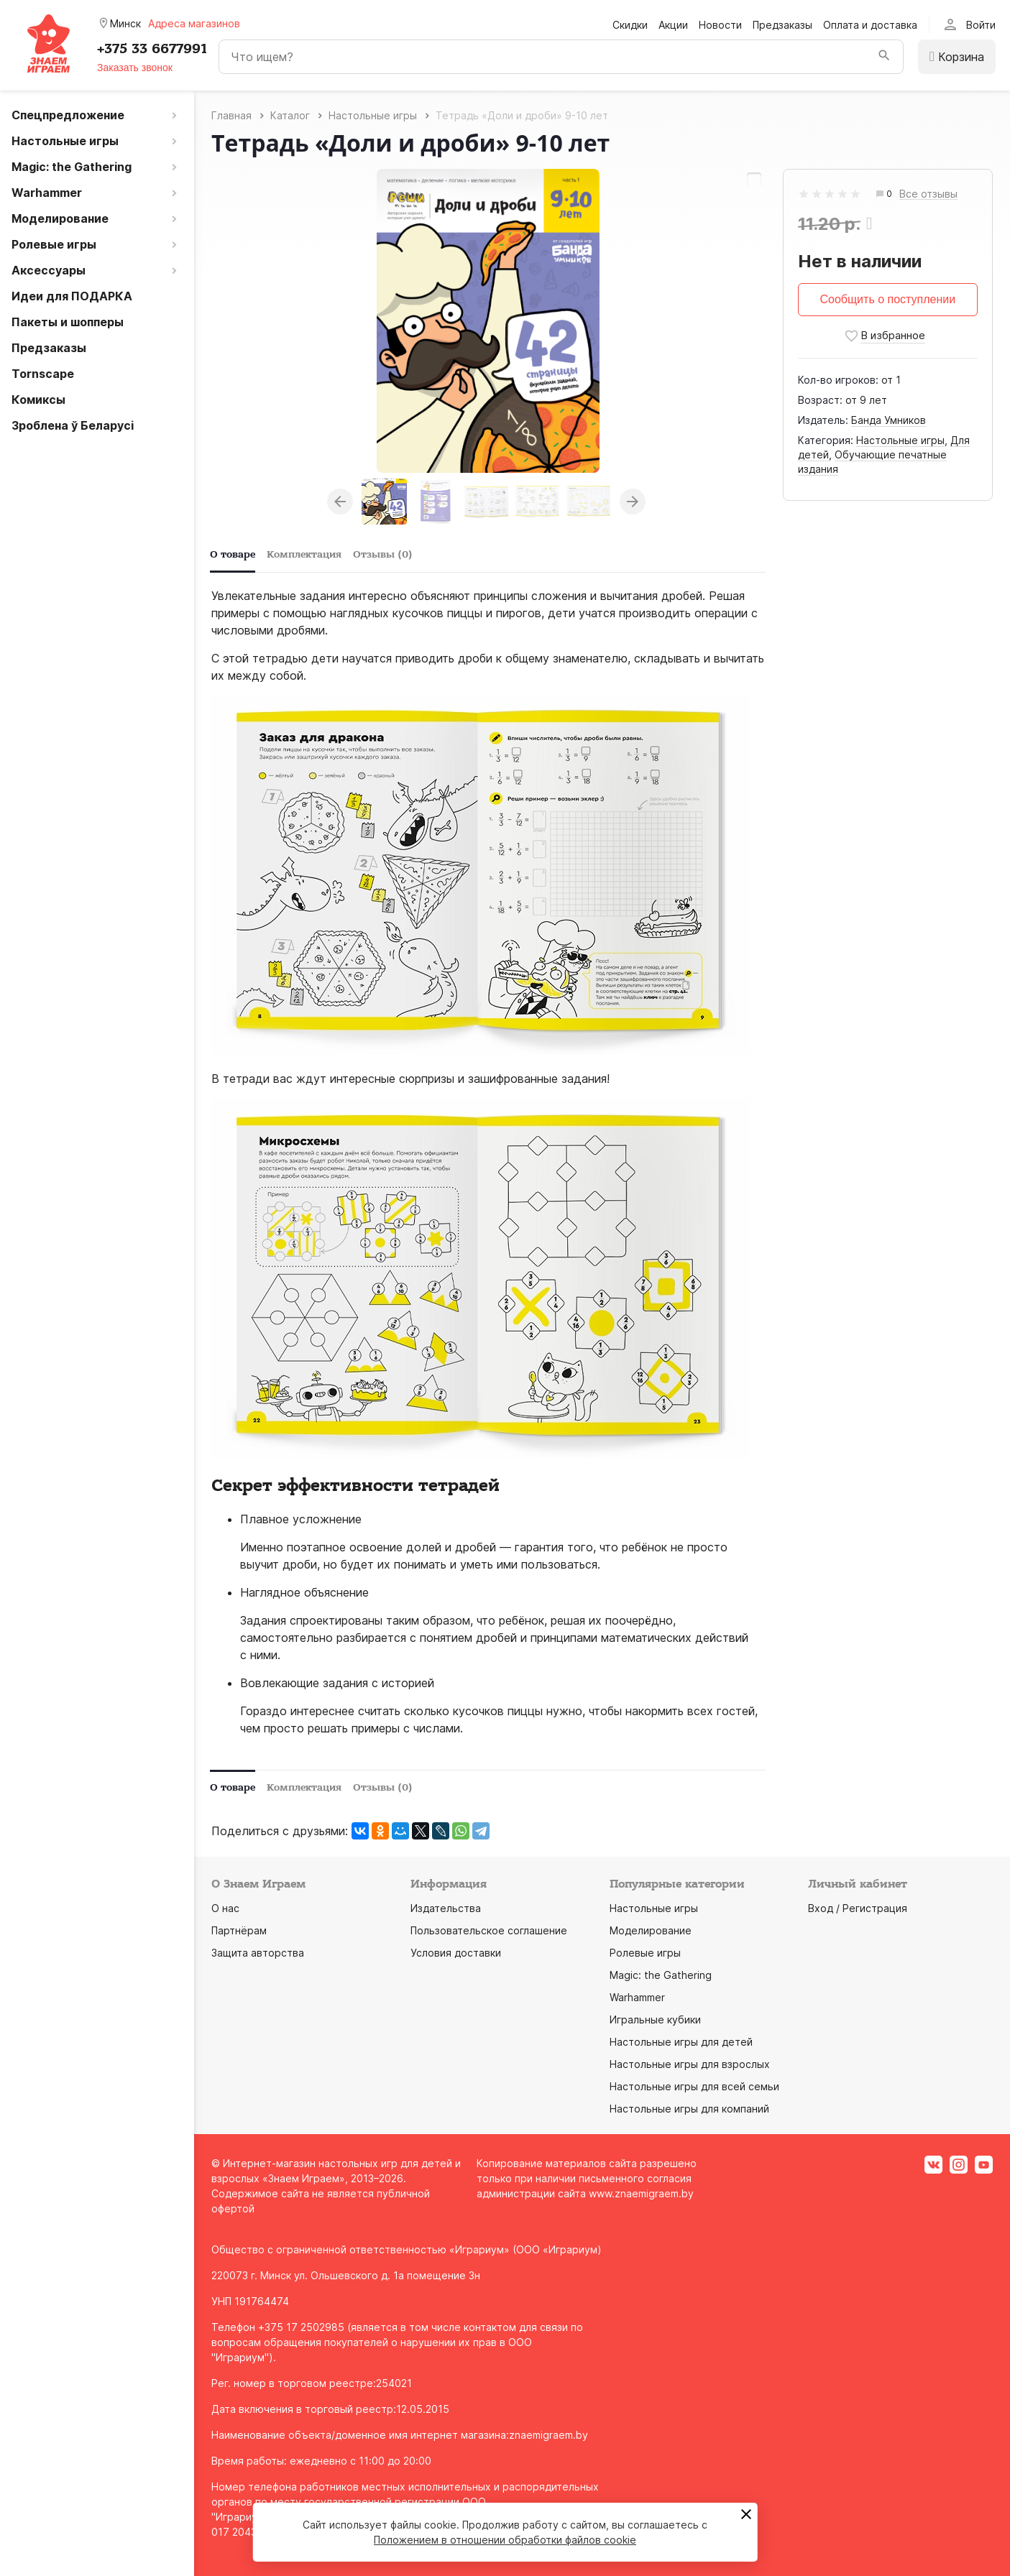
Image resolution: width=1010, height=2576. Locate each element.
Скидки (630, 25)
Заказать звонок (135, 67)
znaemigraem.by (548, 2435)
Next (633, 501)
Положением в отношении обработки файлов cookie (505, 2540)
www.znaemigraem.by (641, 2193)
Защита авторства (257, 1953)
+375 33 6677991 (152, 49)
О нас (225, 1908)
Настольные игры (900, 440)
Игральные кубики (655, 2019)
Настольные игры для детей (681, 2042)
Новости (720, 25)
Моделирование (651, 1930)
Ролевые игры (645, 1953)
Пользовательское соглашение (488, 1930)
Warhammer (637, 1997)
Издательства (445, 1908)
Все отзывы (928, 194)
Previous (340, 501)
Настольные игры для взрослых (690, 2064)
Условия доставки (455, 1953)
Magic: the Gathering (661, 1975)
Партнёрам (239, 1930)
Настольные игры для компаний (689, 2108)
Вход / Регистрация (857, 1908)
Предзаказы (782, 25)
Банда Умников (888, 420)
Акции (673, 25)
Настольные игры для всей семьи (694, 2086)
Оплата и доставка (870, 25)
